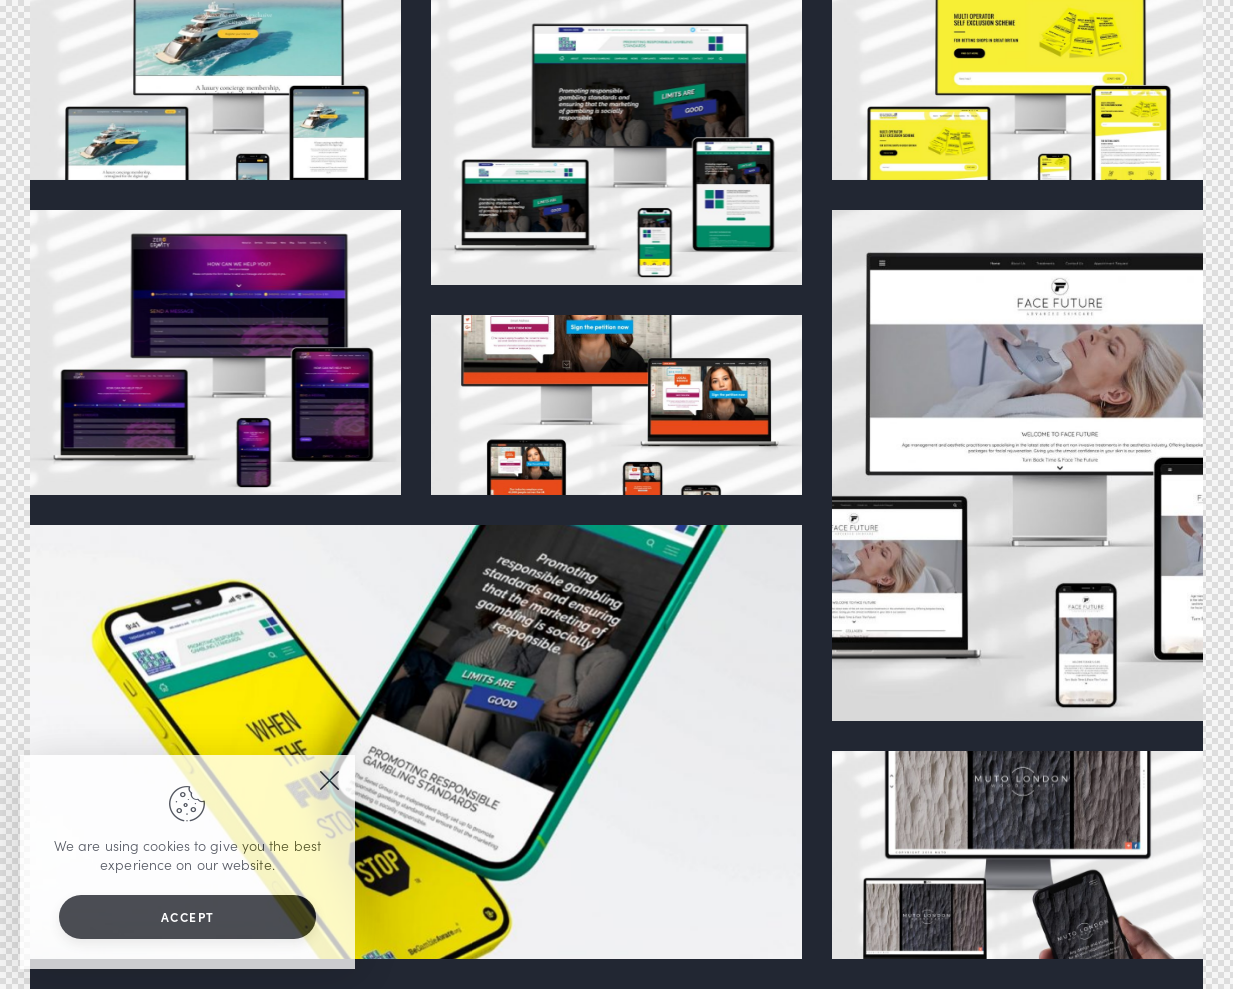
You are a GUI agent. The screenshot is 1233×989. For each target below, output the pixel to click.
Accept (188, 917)
